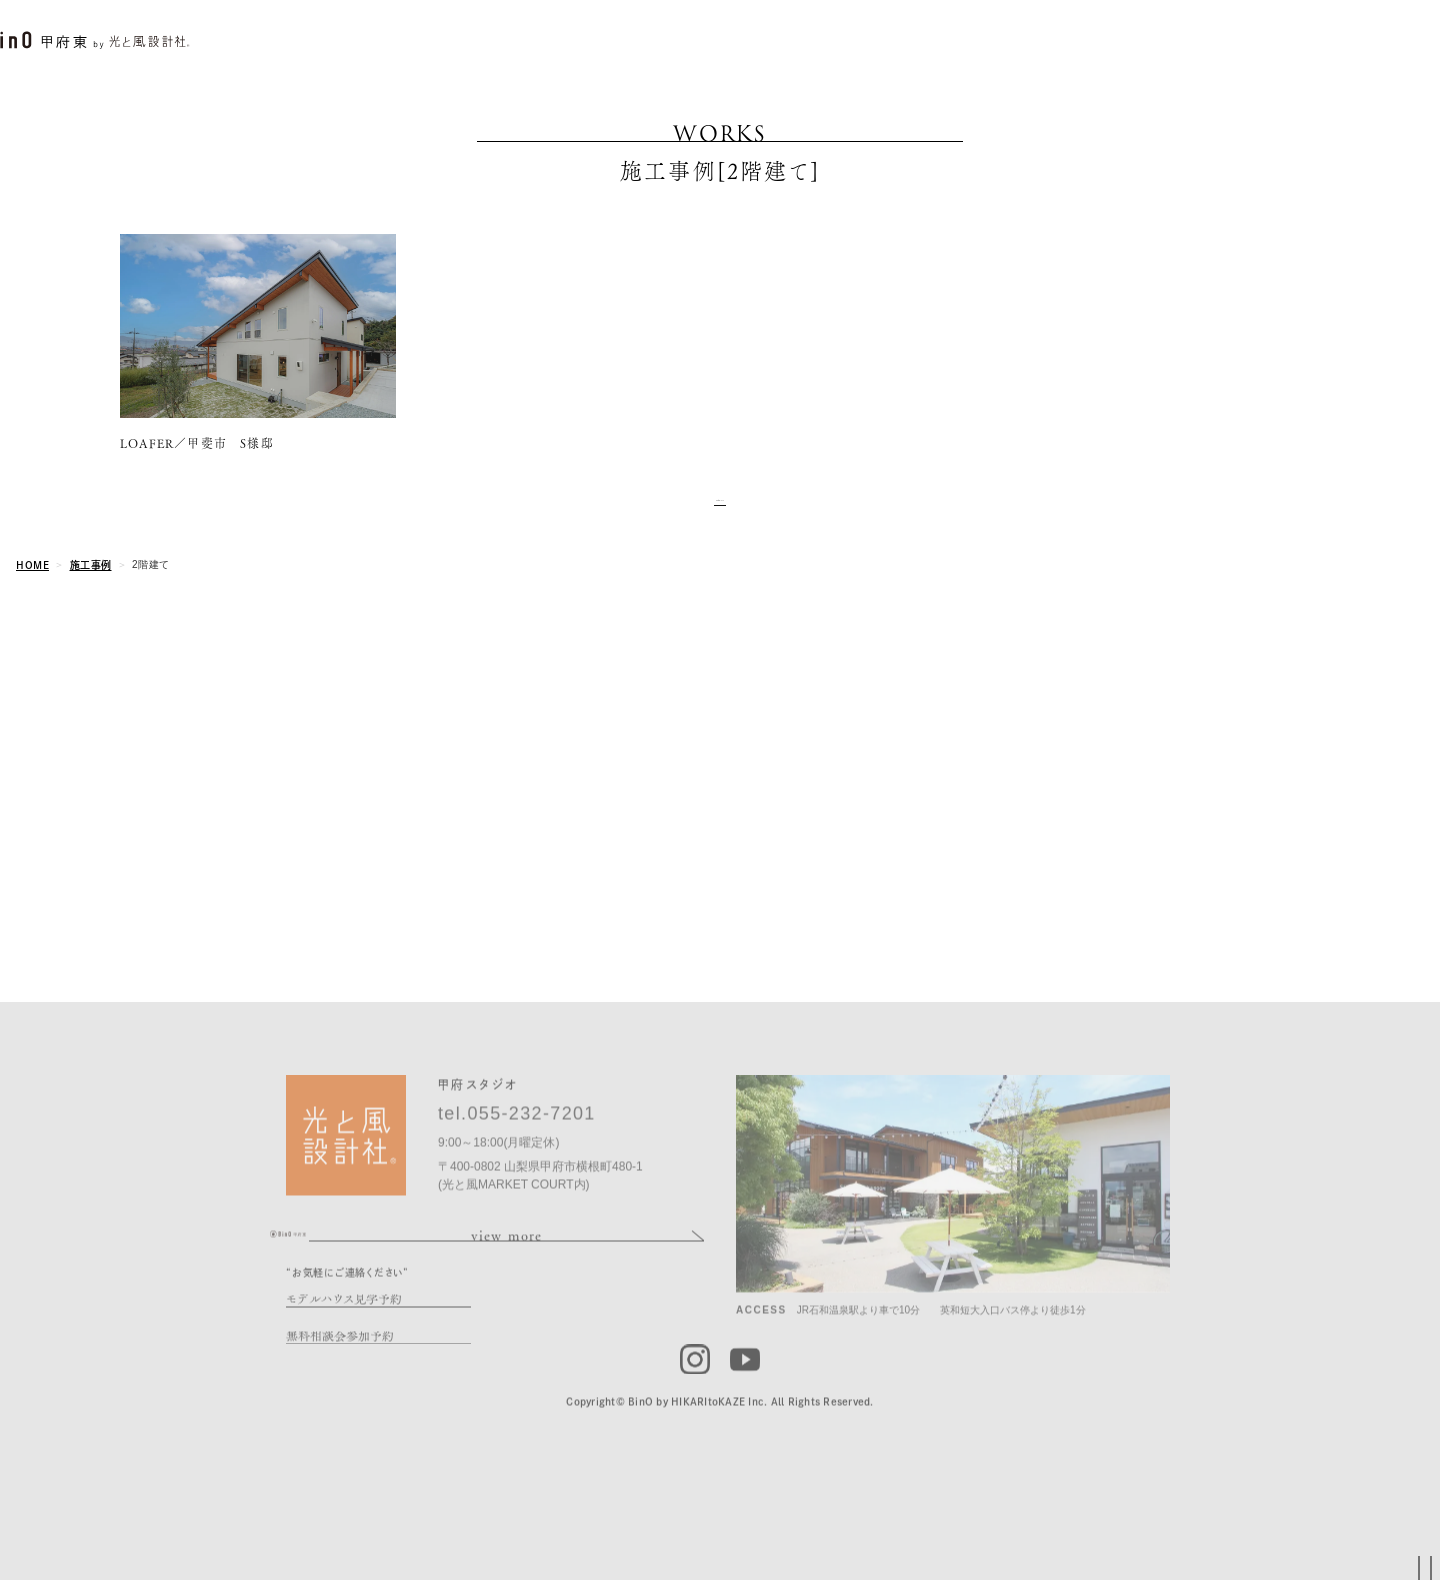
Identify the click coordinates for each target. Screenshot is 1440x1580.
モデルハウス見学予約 (344, 1344)
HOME (32, 579)
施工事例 (91, 579)
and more (720, 509)
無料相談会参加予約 (340, 1381)
